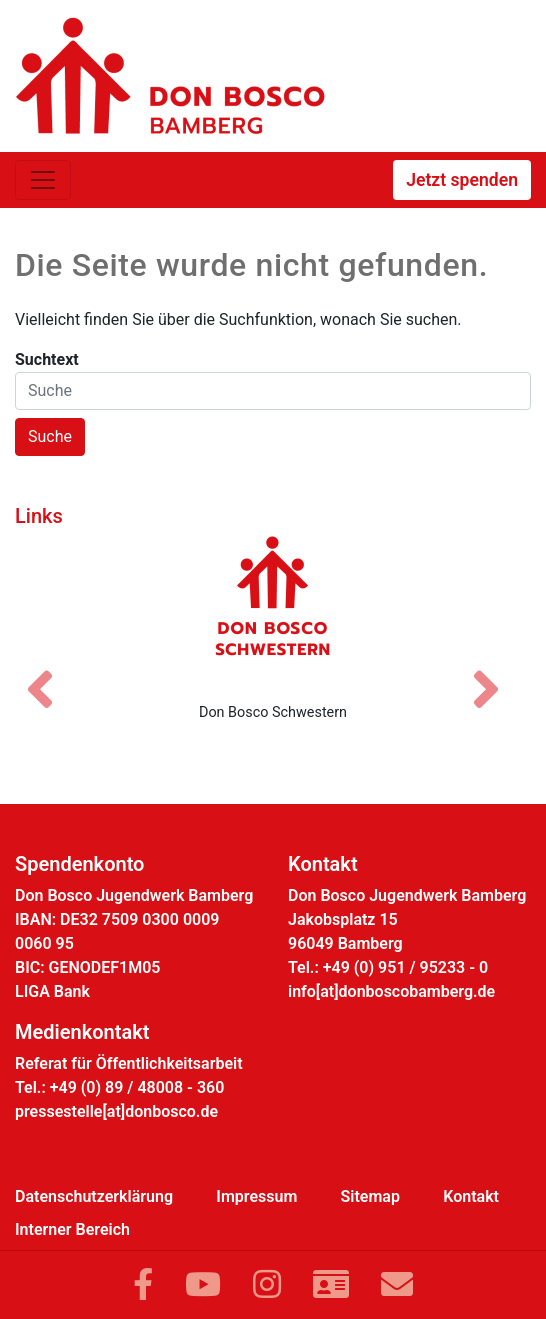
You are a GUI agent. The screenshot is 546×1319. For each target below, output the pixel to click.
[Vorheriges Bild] (50, 672)
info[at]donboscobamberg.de (391, 991)
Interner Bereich (72, 1229)
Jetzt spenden (462, 180)
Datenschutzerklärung (94, 1196)
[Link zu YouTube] (203, 1285)
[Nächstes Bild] (496, 672)
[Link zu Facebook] (143, 1285)
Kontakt (471, 1196)
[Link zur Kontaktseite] (331, 1285)
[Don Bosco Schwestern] (273, 611)
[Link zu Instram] (267, 1285)
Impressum (256, 1196)
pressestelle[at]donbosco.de (116, 1111)
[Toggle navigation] (43, 180)
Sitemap (370, 1196)
